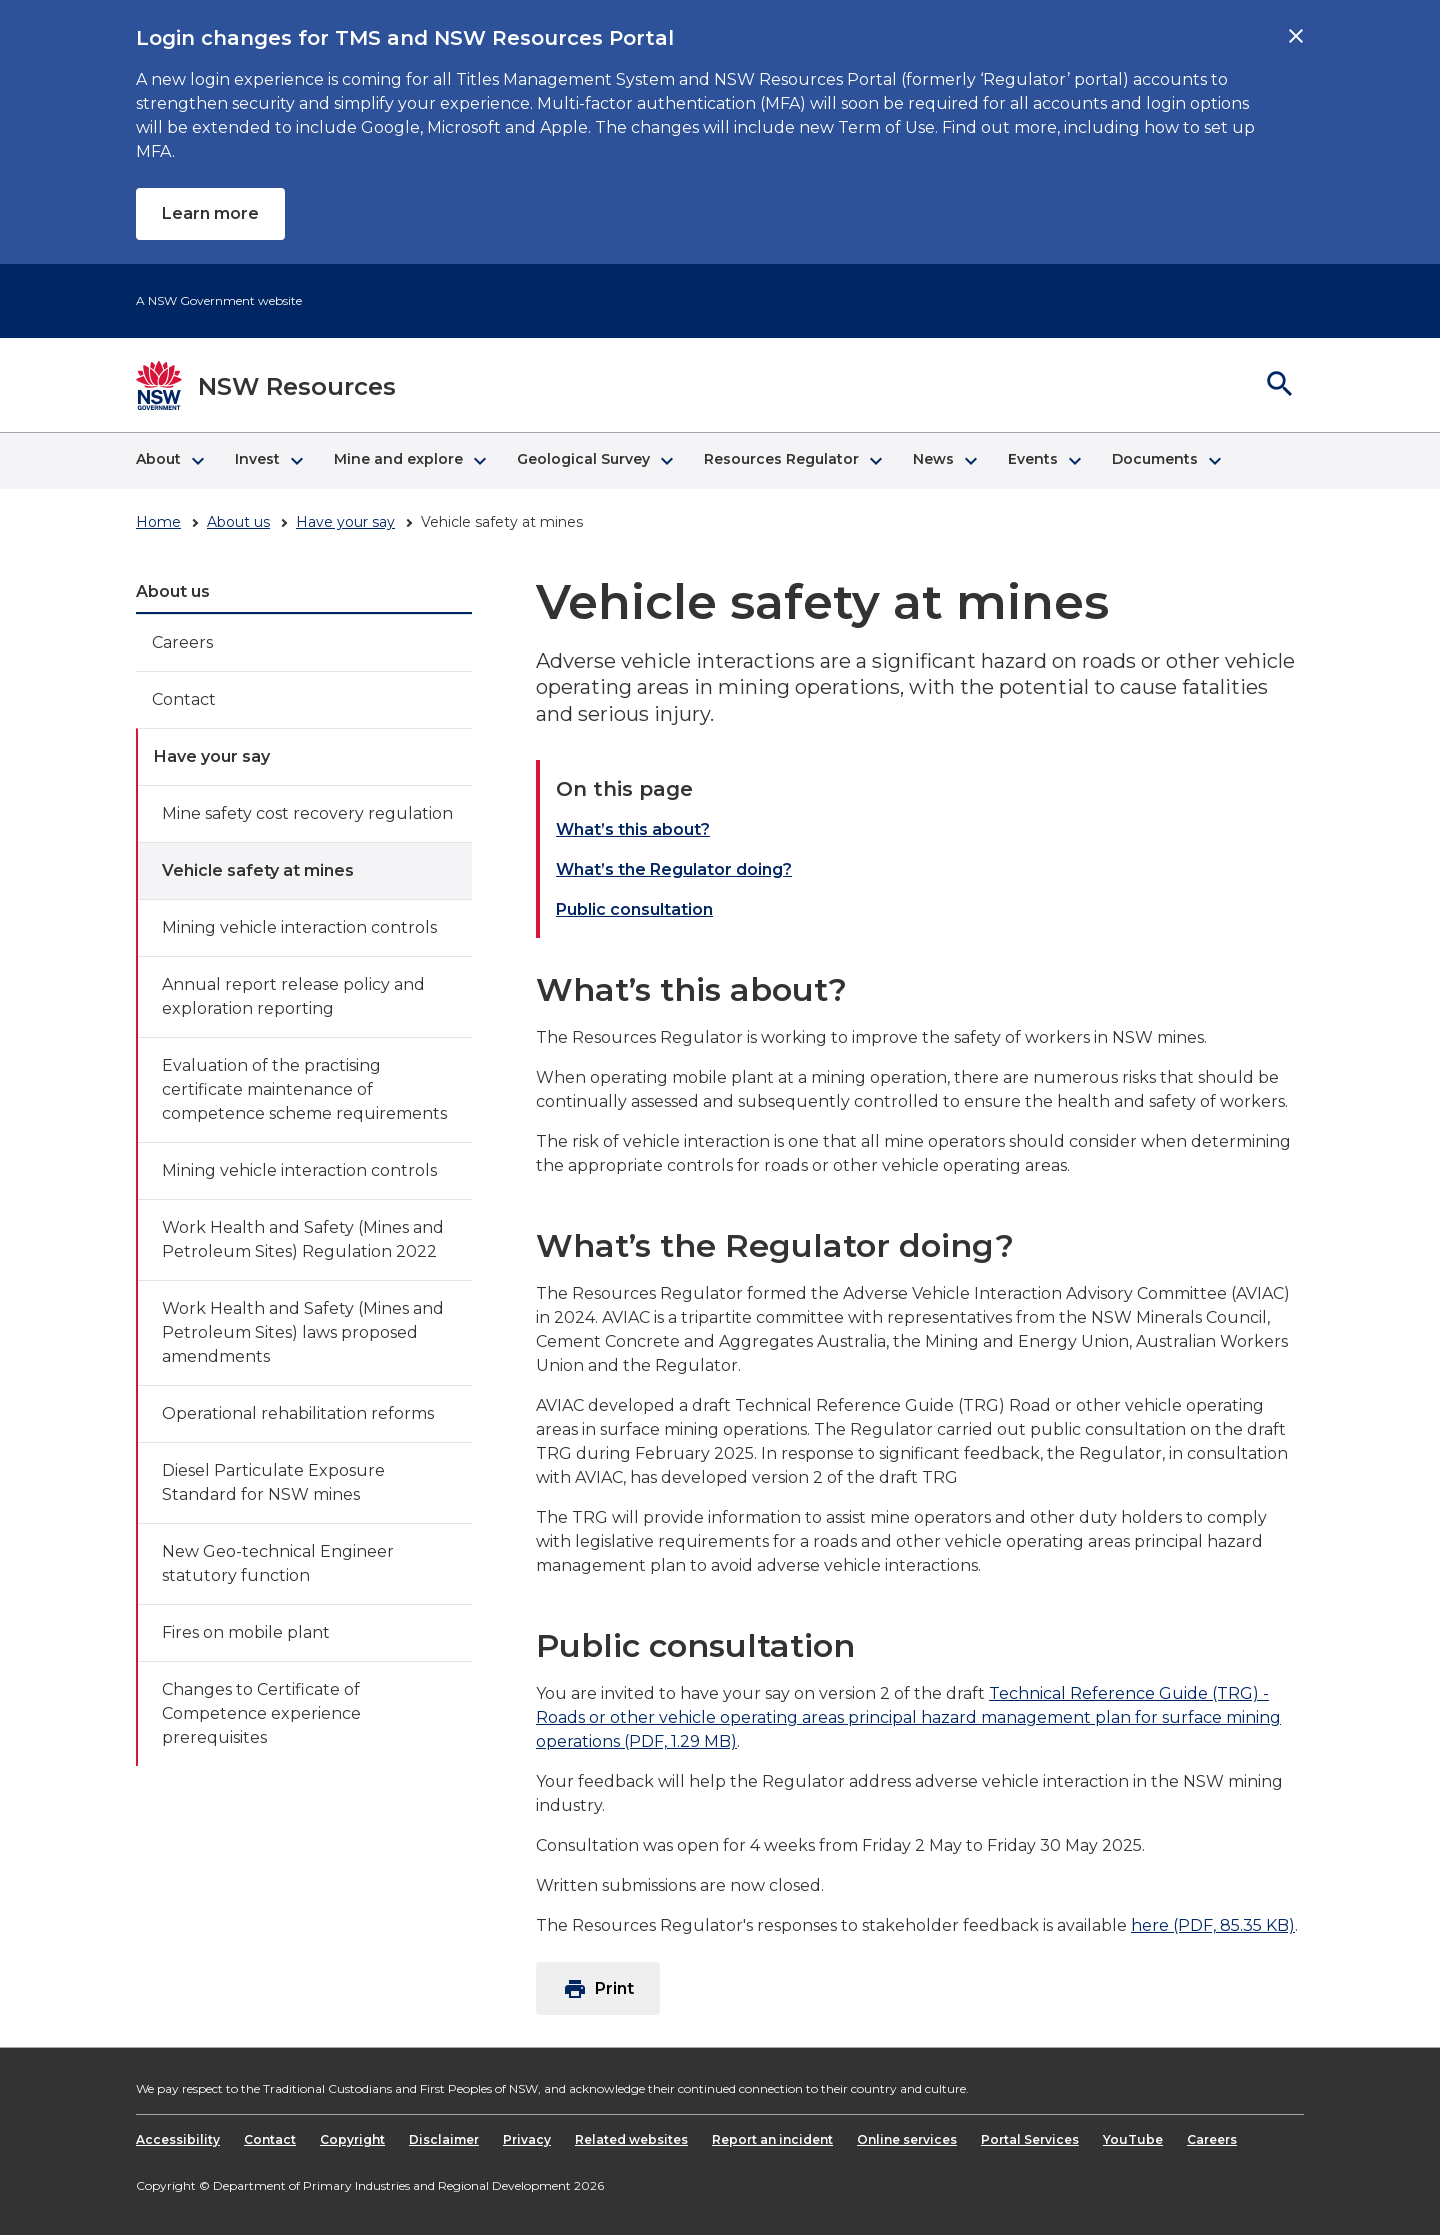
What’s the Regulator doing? (674, 869)
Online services (907, 2139)
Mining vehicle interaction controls (299, 927)
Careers (182, 642)
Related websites (631, 2139)
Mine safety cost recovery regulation (307, 813)
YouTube (1133, 2139)
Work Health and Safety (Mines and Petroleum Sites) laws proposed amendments (303, 1332)
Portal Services (1030, 2139)
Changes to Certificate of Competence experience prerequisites (261, 1713)
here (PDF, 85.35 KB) (1213, 1925)
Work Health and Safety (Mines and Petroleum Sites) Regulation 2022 (303, 1239)
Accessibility (178, 2139)
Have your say (345, 522)
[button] (169, 461)
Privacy (527, 2139)
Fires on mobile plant (246, 1632)
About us (238, 522)
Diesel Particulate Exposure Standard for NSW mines (273, 1482)
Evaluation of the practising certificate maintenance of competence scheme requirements (304, 1089)
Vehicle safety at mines (258, 870)
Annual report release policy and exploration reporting (293, 996)
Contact (184, 699)
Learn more (210, 213)
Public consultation (634, 909)
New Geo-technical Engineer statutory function (278, 1563)
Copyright (352, 2139)
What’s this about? (633, 829)
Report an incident (772, 2139)
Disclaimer (444, 2139)
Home (158, 522)
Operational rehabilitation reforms (298, 1413)
